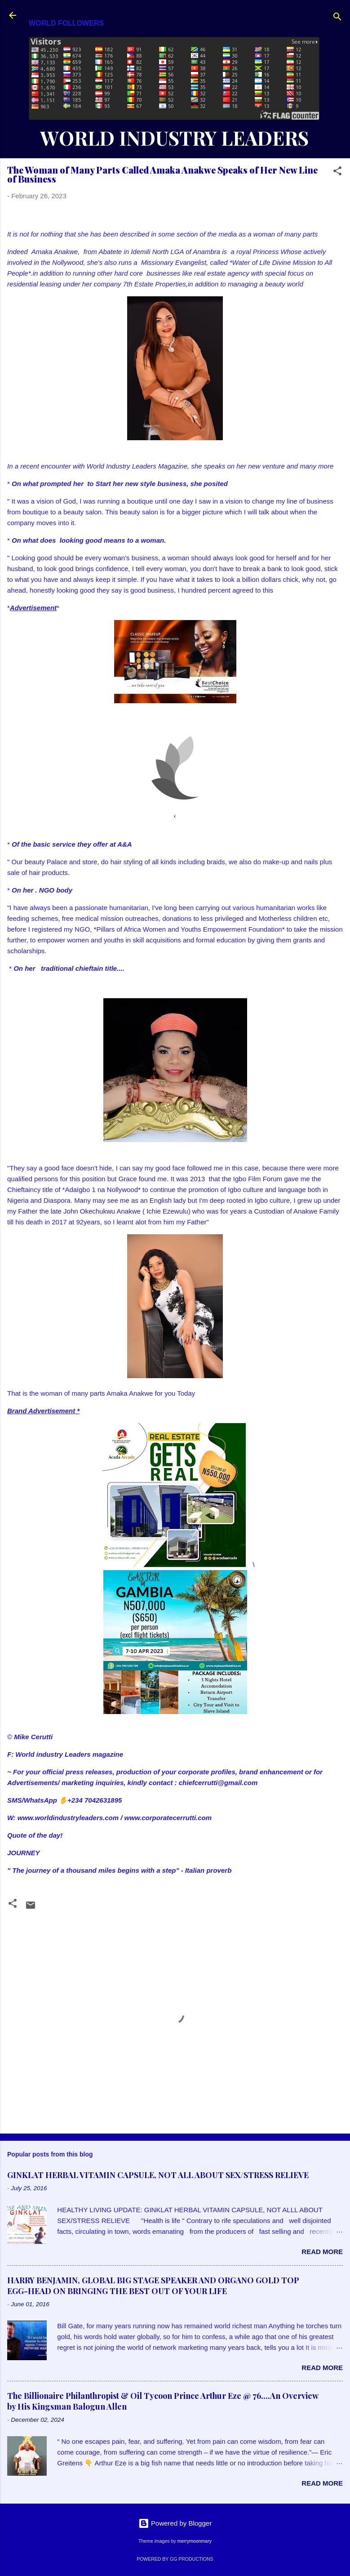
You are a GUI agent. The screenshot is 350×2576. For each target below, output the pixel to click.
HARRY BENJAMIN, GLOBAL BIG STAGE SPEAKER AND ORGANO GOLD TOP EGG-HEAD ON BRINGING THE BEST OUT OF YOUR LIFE (153, 2285)
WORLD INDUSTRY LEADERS (174, 138)
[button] (337, 172)
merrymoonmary (194, 2541)
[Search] (337, 18)
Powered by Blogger (175, 2523)
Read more (322, 2251)
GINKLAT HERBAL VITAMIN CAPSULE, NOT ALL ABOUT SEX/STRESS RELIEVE (158, 2175)
